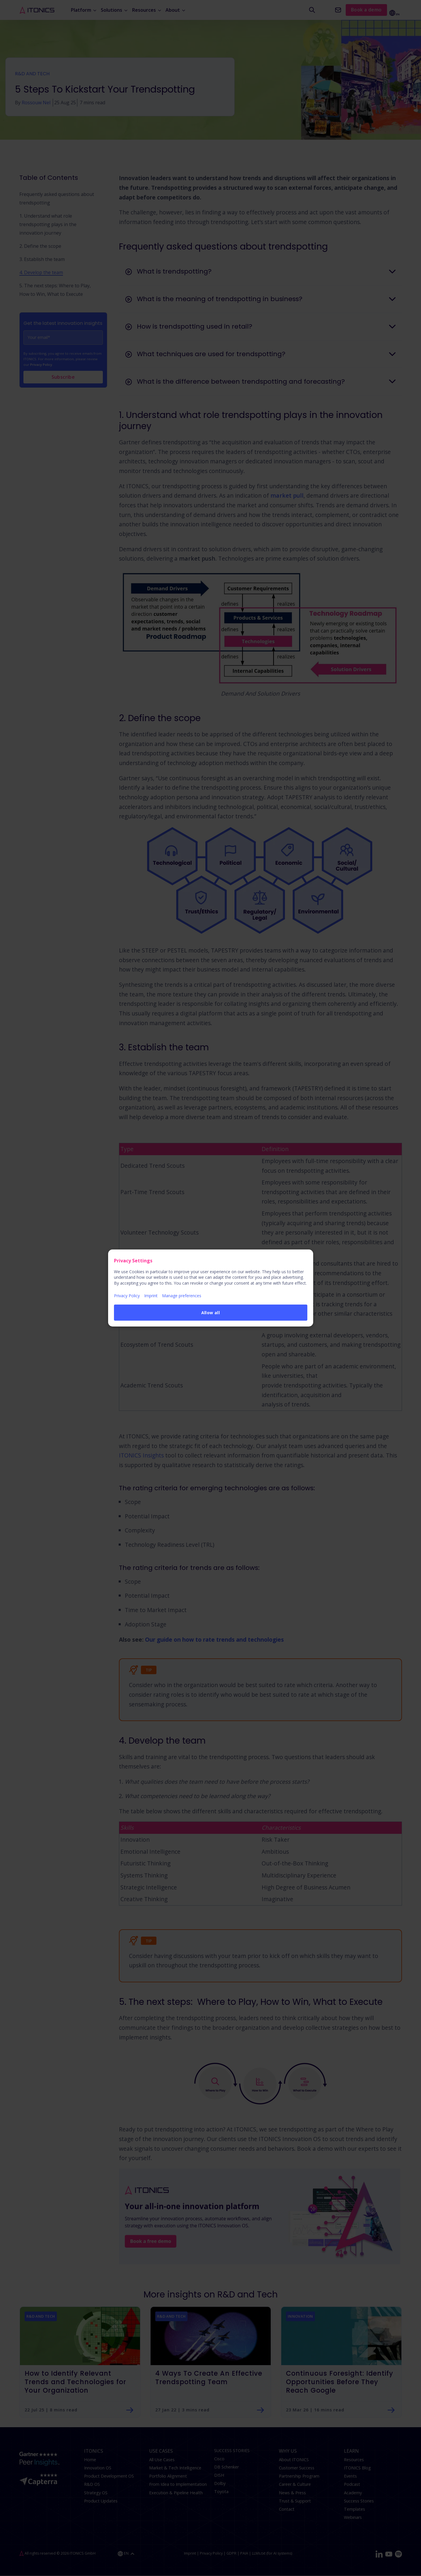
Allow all (210, 1312)
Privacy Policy (127, 1295)
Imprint (151, 1295)
